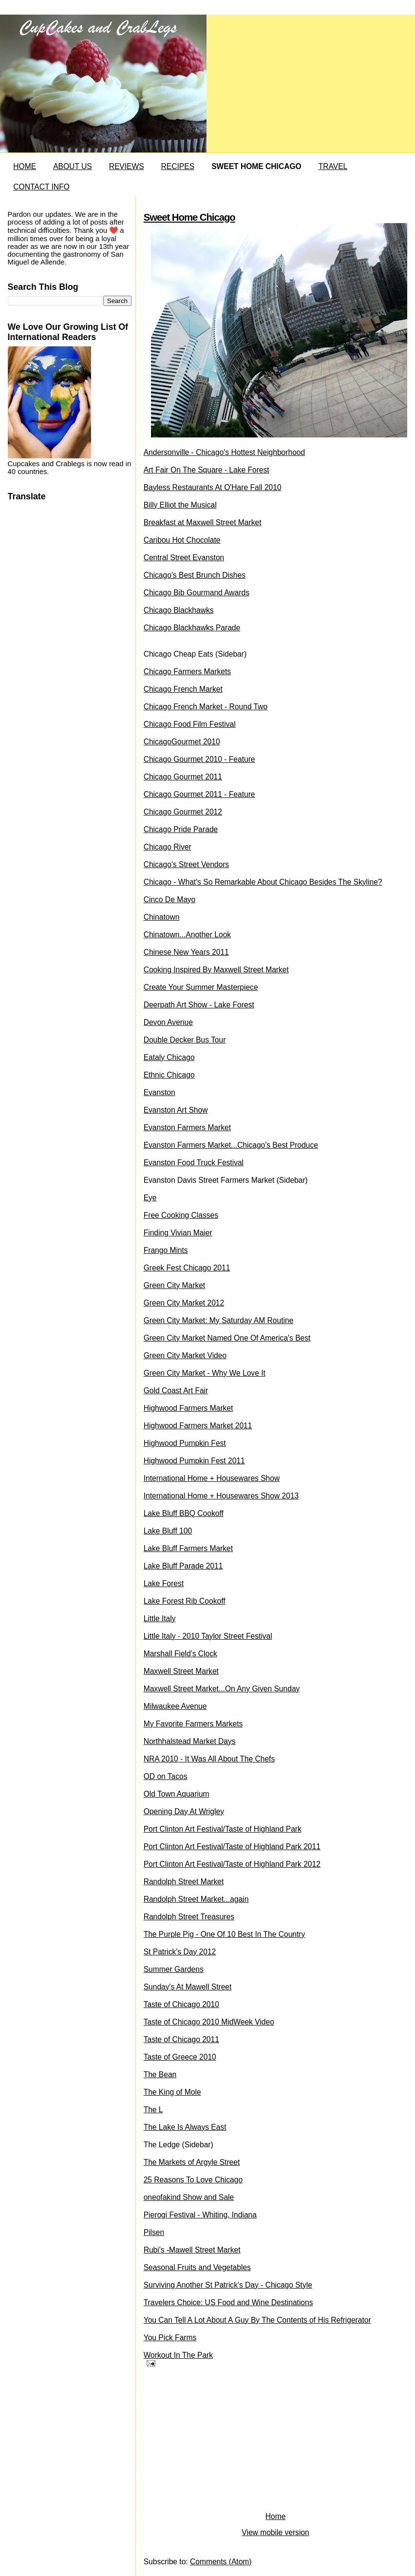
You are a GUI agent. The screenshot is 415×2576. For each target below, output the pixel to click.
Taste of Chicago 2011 (181, 2039)
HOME (24, 166)
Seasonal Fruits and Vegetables (197, 2267)
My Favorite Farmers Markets (193, 1724)
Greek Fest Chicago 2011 (187, 1268)
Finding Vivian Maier (178, 1233)
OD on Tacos (166, 1776)
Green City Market (175, 1285)
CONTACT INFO (41, 187)
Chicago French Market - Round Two (206, 706)
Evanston (159, 1092)
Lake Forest (164, 1583)
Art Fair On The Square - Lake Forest (206, 470)
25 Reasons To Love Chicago (193, 2180)
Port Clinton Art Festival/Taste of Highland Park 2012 (232, 1864)
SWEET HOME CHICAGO (256, 166)
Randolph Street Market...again (196, 1899)
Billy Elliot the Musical (180, 505)
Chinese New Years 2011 (186, 952)
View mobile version (275, 2532)
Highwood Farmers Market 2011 (198, 1425)
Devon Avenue (168, 1022)
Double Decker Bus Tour (185, 1040)
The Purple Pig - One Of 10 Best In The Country (224, 1934)
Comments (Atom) (221, 2561)
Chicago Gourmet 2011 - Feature (199, 794)
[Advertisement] (217, 2442)
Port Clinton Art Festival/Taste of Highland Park (223, 1829)
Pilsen (154, 2232)
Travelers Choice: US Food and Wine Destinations (228, 2302)
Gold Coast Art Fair (176, 1390)
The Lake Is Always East (185, 2127)
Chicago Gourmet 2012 (183, 812)
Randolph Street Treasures (189, 1917)
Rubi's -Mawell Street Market (192, 2250)
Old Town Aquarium (176, 1794)
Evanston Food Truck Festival (194, 1162)
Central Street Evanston (184, 557)
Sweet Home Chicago (189, 217)
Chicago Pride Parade (181, 829)
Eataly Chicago (169, 1057)
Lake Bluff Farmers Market (188, 1548)
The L (153, 2109)
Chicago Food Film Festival (190, 724)
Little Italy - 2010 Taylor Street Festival (208, 1636)
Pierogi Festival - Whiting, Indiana (200, 2215)
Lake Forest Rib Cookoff (185, 1601)
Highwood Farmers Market (188, 1408)
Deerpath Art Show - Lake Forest (199, 1005)
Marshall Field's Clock (180, 1653)
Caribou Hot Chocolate (182, 540)
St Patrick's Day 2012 (180, 1952)
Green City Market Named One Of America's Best (227, 1338)
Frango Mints (166, 1250)
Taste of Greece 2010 (180, 2057)
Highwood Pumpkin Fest (185, 1443)
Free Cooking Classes (181, 1215)
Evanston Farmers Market (187, 1127)
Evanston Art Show (176, 1110)
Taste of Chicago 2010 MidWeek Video (209, 2022)
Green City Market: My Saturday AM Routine (219, 1320)
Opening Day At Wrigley (184, 1811)
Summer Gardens (174, 1969)
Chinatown (162, 917)
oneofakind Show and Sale (189, 2197)
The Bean (160, 2074)
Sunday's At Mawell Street (188, 1987)
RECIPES (177, 166)
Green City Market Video (185, 1355)
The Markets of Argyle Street (192, 2162)
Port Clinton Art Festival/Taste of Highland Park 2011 (232, 1846)
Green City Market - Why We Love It (204, 1373)
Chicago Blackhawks (179, 610)
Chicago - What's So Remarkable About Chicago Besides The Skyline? (263, 882)
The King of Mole (172, 2092)
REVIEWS (126, 166)
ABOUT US (72, 166)
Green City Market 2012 (184, 1303)
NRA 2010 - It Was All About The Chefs (209, 1759)
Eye (150, 1197)
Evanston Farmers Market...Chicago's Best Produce (231, 1145)
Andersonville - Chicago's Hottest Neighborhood (224, 452)
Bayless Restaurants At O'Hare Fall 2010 (213, 487)
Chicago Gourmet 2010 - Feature (199, 759)
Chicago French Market (183, 689)
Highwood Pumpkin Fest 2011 (194, 1461)
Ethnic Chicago (169, 1075)
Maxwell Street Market (181, 1671)
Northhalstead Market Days (190, 1741)
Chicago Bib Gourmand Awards (196, 592)
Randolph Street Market (184, 1881)
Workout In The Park (178, 2355)
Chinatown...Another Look (187, 934)
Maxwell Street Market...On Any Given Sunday (222, 1689)
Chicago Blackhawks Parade (192, 628)
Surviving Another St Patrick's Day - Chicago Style (228, 2285)
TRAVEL (333, 166)
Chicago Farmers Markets (187, 671)
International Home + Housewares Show (212, 1478)
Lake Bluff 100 (168, 1531)
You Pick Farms (170, 2337)
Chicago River (167, 847)
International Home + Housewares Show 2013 (221, 1496)
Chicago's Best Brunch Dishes (194, 575)
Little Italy (160, 1618)
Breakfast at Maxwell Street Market (203, 522)
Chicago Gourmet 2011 (183, 777)
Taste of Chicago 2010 (181, 2004)
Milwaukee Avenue (175, 1706)
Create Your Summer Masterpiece (201, 987)
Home (275, 2516)
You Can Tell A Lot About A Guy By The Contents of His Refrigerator (257, 2320)
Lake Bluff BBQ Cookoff (184, 1513)
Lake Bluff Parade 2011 (183, 1566)
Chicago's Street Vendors (186, 864)
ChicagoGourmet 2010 (182, 742)
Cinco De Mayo (170, 899)
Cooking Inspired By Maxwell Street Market (216, 970)
